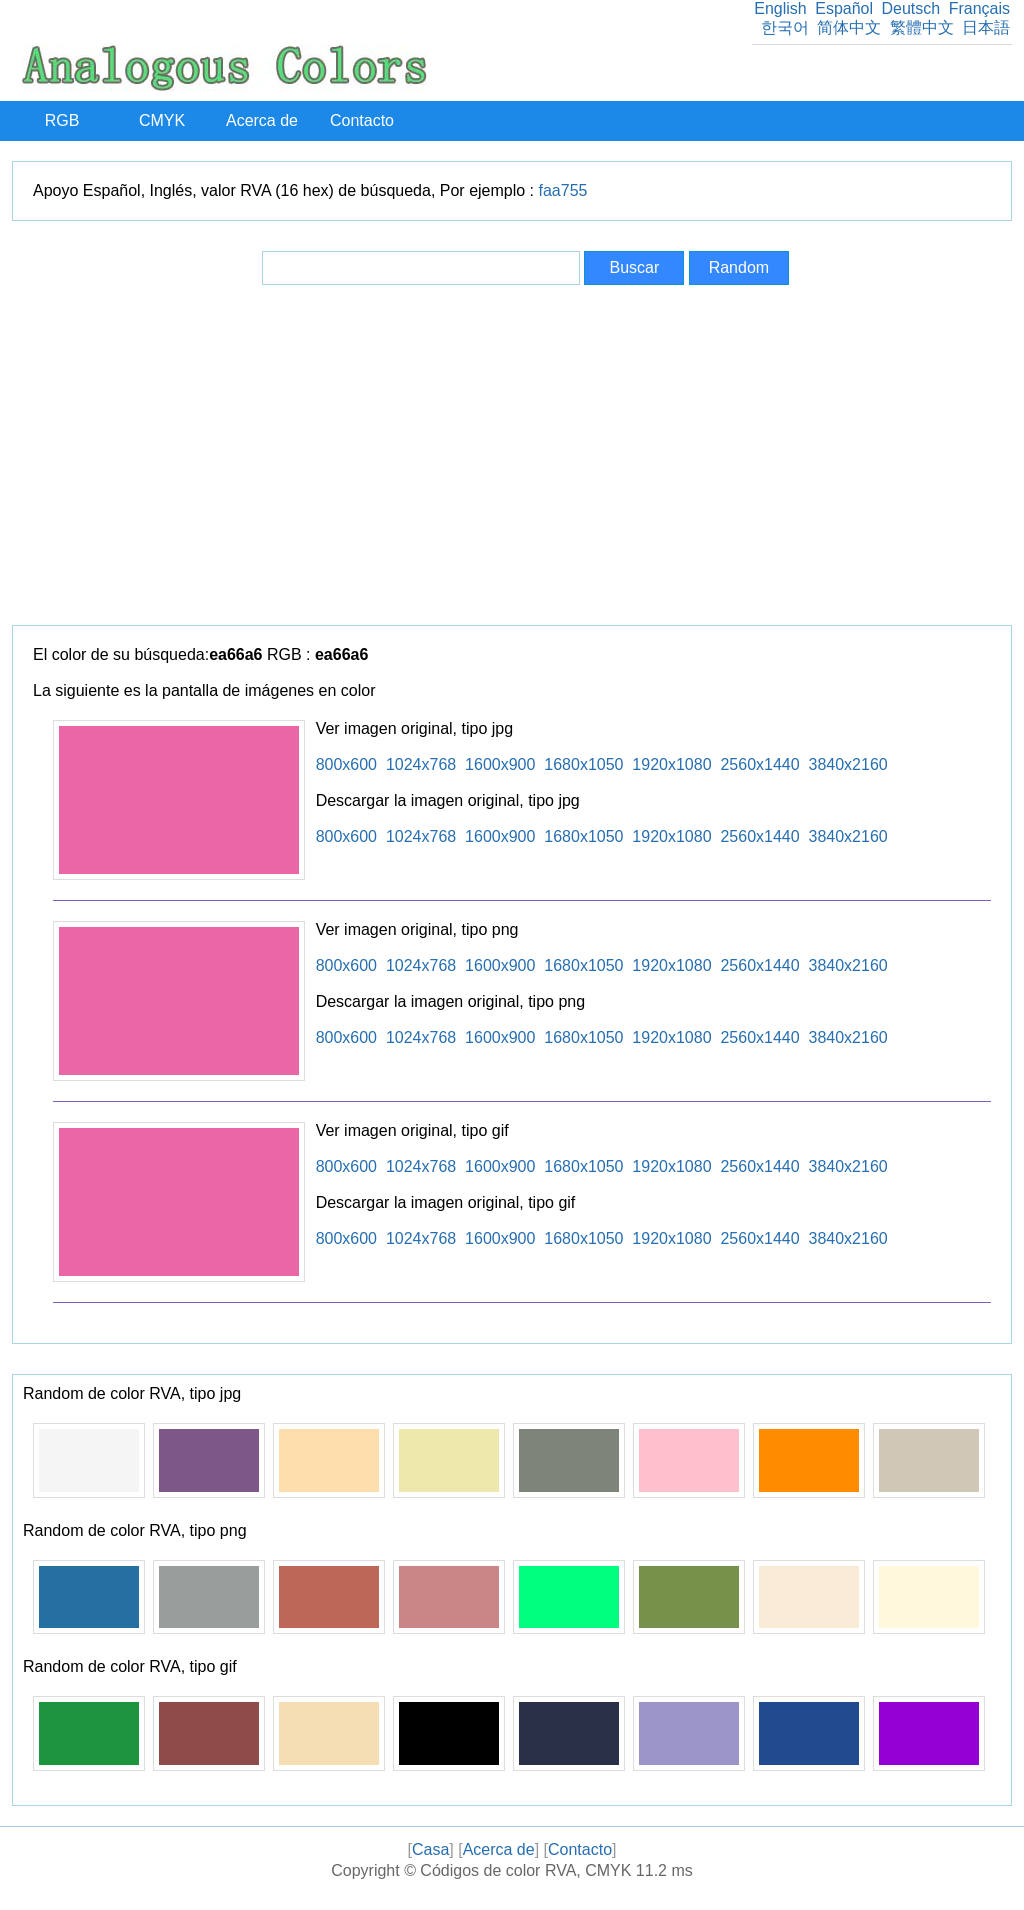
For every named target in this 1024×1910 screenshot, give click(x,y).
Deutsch (910, 8)
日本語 (986, 27)
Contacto (362, 120)
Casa (430, 1849)
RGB (62, 120)
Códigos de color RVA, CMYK (525, 1870)
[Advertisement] (512, 455)
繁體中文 (922, 27)
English (780, 8)
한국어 (785, 27)
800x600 (346, 764)
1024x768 (421, 764)
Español (844, 8)
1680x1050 (583, 764)
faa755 (563, 190)
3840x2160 (848, 764)
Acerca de (262, 120)
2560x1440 (759, 764)
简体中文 (849, 27)
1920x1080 (671, 764)
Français (979, 8)
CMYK (162, 120)
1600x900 (500, 764)
